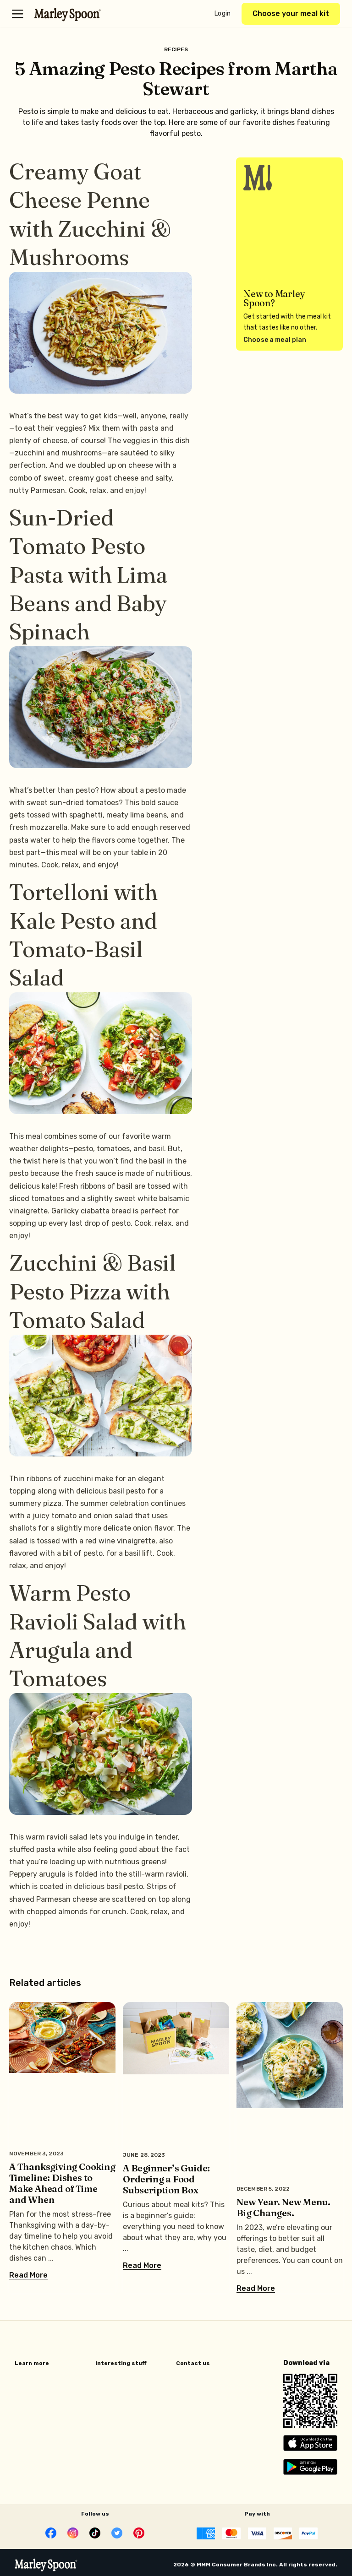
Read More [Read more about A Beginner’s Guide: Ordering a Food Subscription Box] (142, 2266)
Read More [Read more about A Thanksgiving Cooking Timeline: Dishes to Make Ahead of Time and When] (28, 2275)
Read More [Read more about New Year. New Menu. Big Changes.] (255, 2288)
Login (222, 13)
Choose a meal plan (275, 340)
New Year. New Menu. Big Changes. (283, 2207)
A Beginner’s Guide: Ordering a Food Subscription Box (166, 2179)
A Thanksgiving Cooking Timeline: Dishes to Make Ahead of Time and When (62, 2183)
